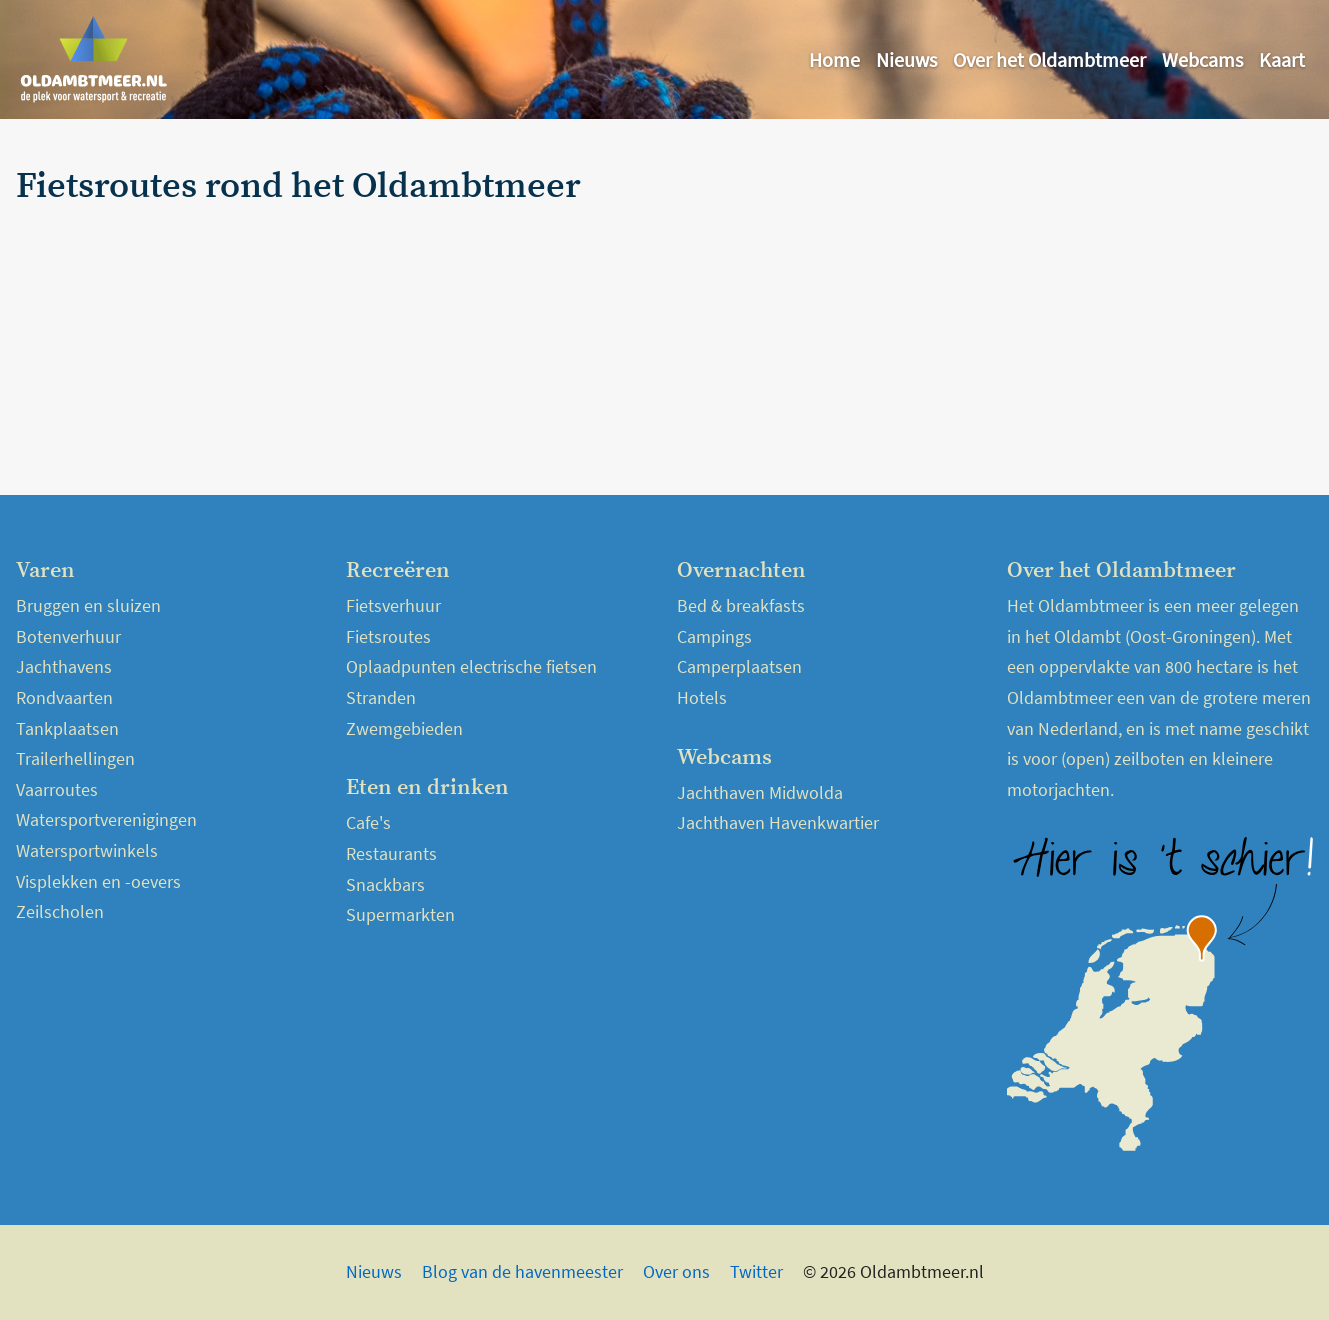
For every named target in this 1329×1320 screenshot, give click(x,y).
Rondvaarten (64, 697)
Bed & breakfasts (741, 605)
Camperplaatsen (739, 666)
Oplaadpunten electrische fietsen (471, 666)
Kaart (1282, 59)
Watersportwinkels (87, 850)
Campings (714, 636)
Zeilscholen (60, 911)
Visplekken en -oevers (98, 881)
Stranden (381, 697)
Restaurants (391, 853)
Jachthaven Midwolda (760, 792)
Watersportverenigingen (106, 819)
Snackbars (385, 884)
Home (834, 59)
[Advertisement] (1101, 307)
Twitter (756, 1271)
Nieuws (906, 59)
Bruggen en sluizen (88, 605)
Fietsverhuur (393, 605)
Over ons (676, 1271)
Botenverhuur (68, 636)
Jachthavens (64, 666)
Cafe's (368, 822)
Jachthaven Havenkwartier (778, 822)
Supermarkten (400, 914)
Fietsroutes (388, 636)
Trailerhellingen (75, 758)
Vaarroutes (57, 789)
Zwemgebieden (404, 728)
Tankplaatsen (67, 728)
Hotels (702, 697)
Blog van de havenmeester (522, 1271)
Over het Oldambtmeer (1049, 59)
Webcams (1202, 59)
